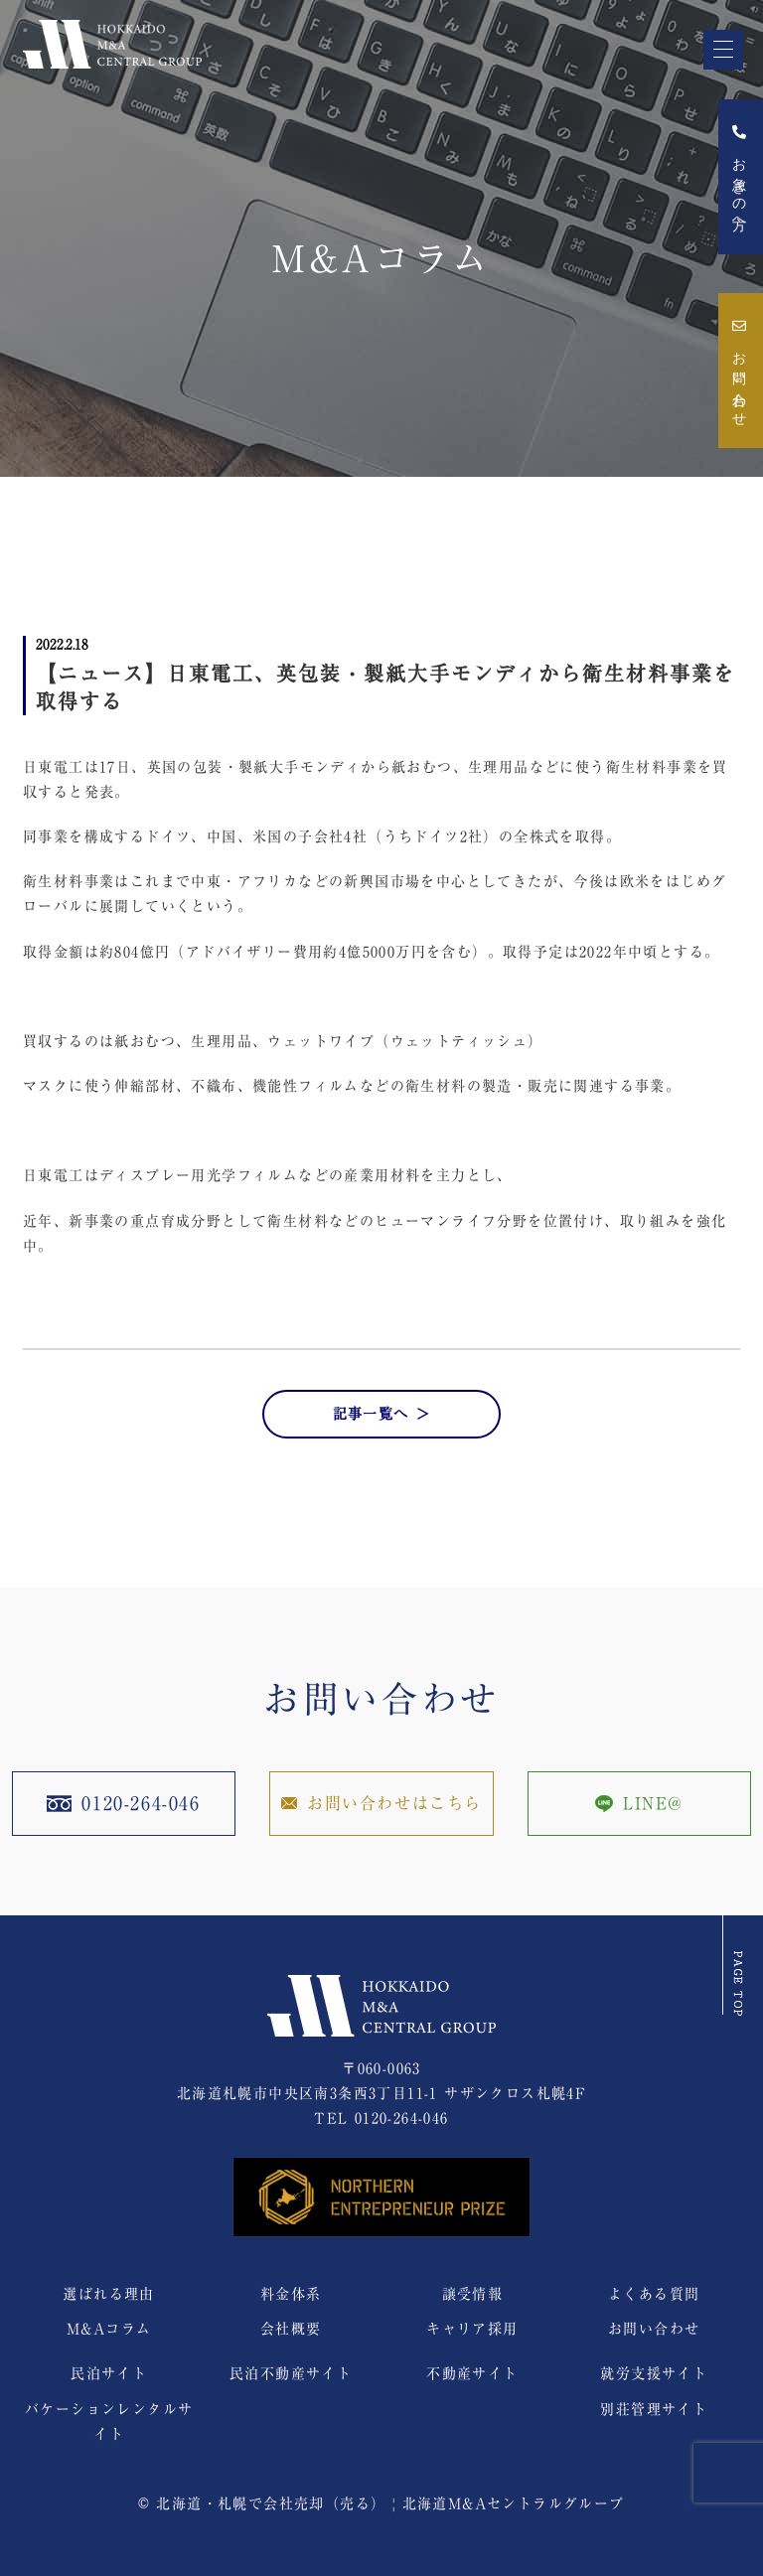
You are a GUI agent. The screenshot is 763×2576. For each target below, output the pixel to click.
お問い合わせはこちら (381, 1803)
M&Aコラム (109, 2329)
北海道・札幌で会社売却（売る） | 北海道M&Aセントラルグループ (390, 2503)
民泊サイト (109, 2373)
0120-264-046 (402, 2118)
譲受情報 (473, 2294)
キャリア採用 (472, 2329)
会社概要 (291, 2329)
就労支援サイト (653, 2373)
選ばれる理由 (108, 2294)
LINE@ (639, 1803)
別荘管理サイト (653, 2409)
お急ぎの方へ (738, 176)
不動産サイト (472, 2373)
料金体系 (291, 2294)
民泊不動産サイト (290, 2373)
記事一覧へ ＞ (382, 1414)
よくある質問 (653, 2294)
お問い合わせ (738, 370)
